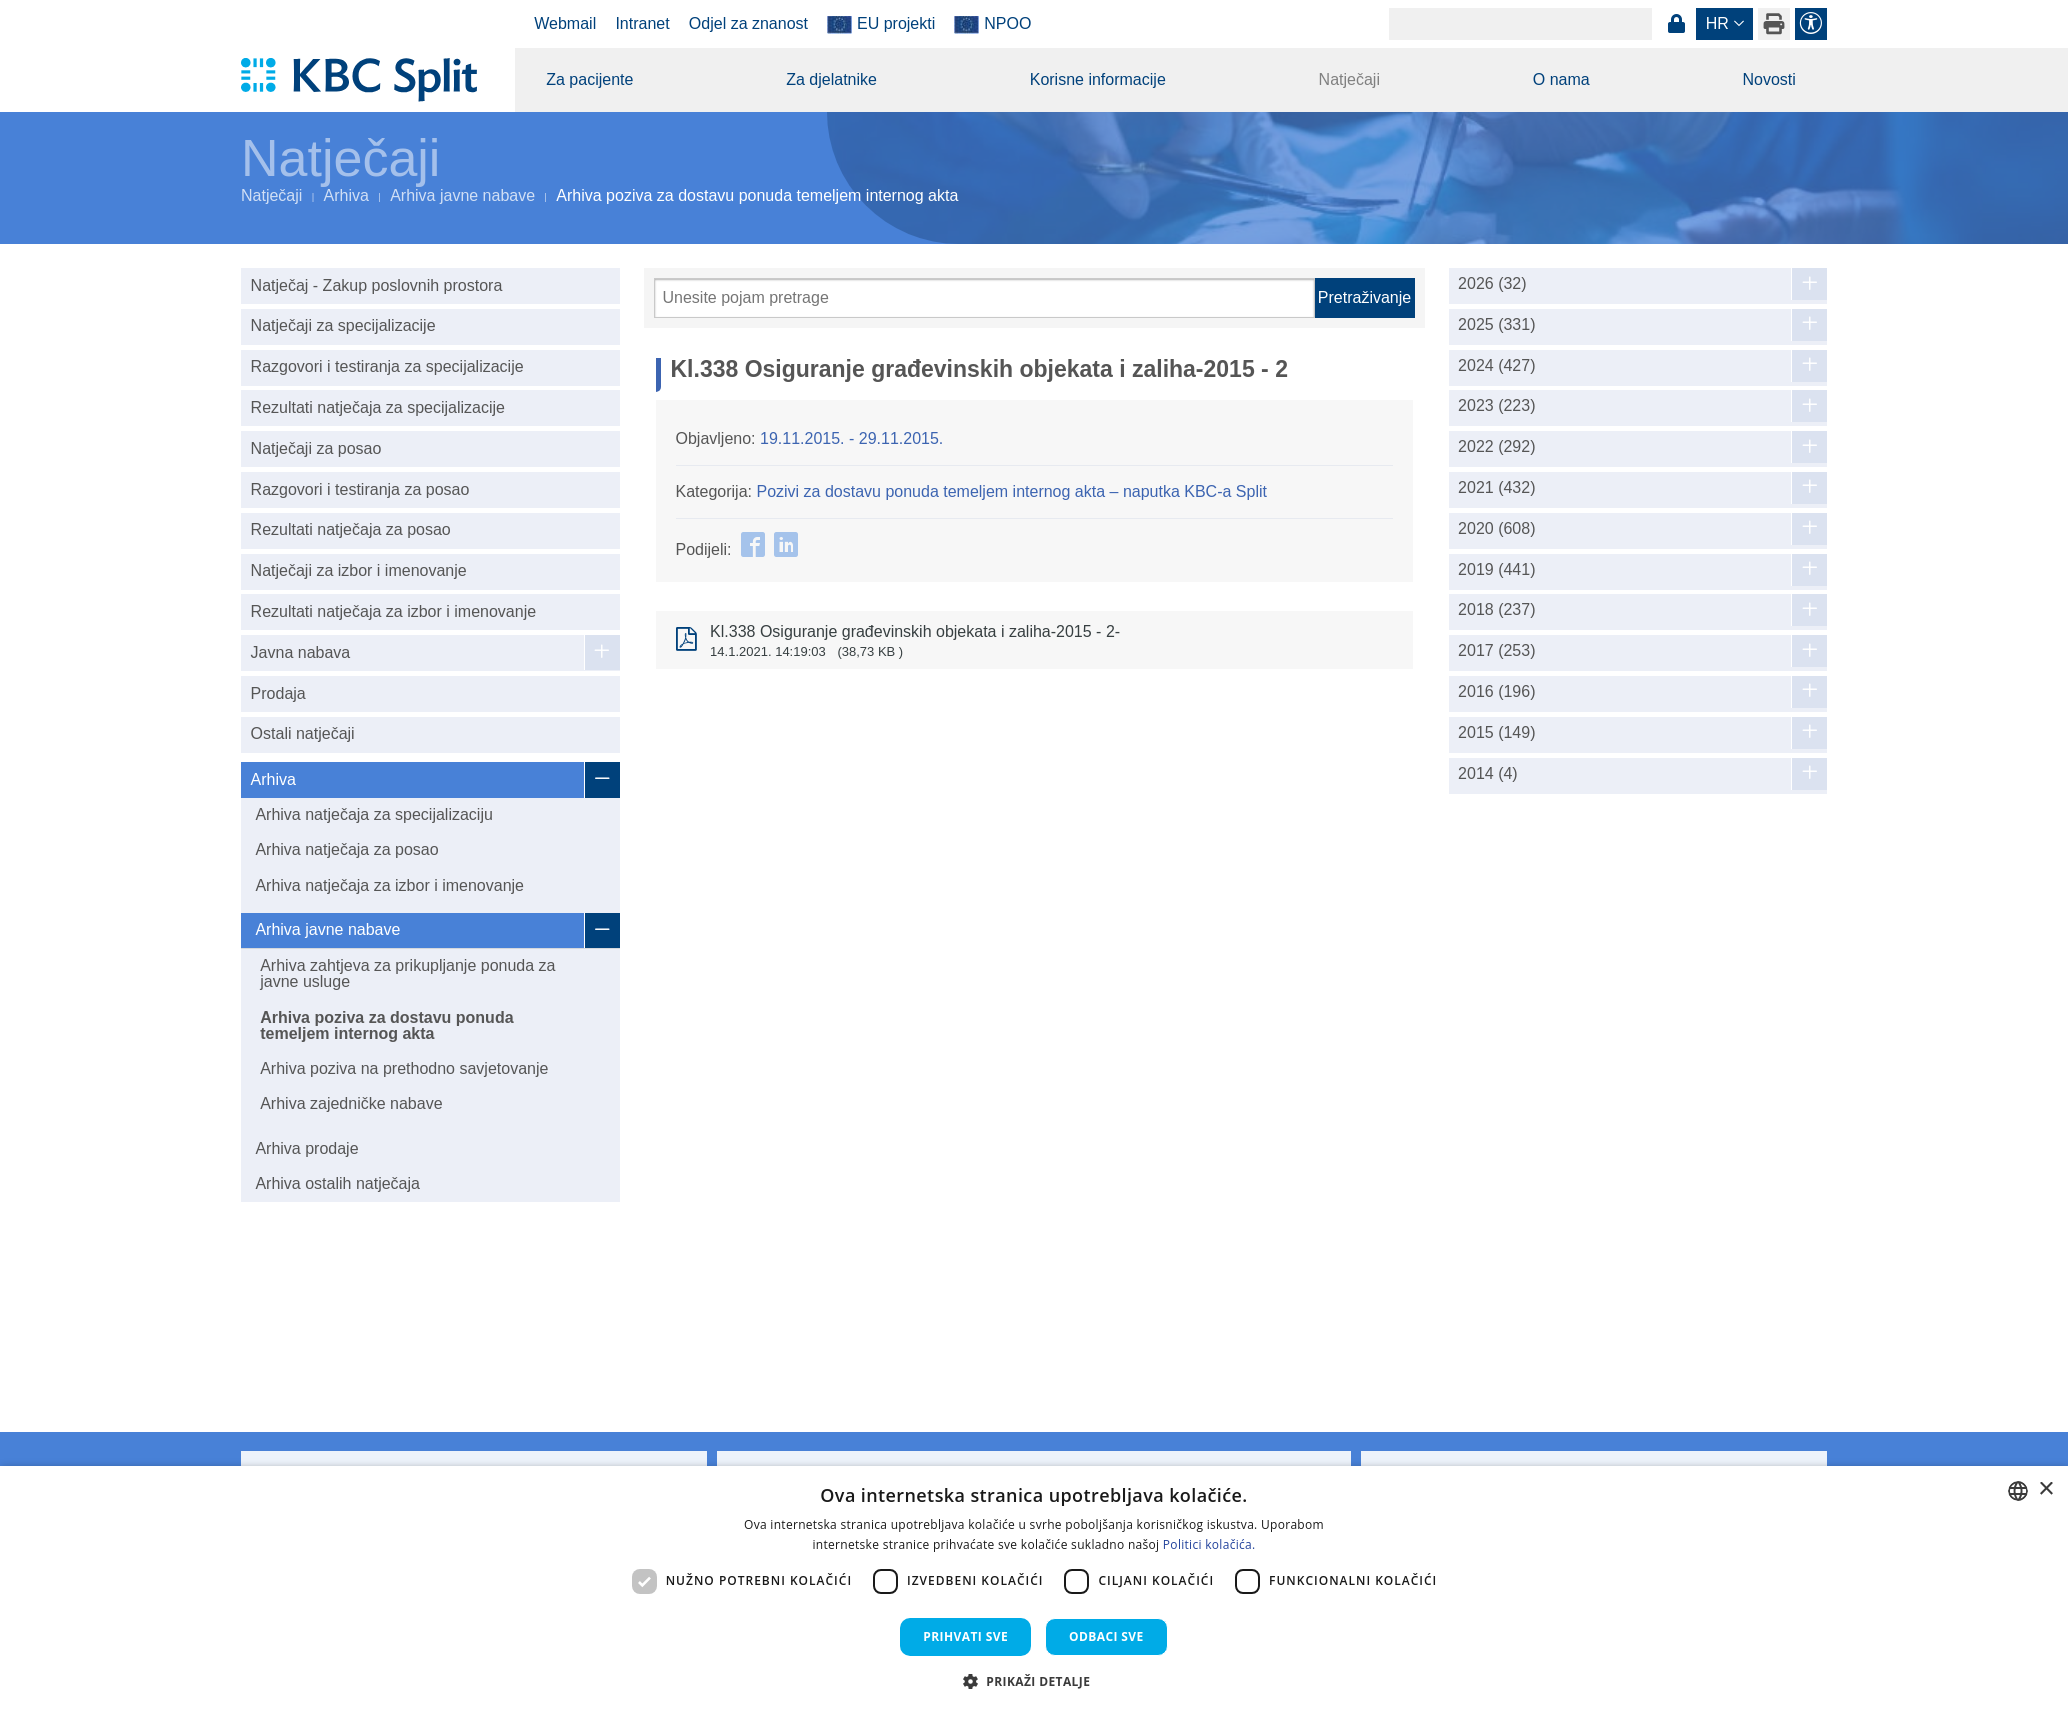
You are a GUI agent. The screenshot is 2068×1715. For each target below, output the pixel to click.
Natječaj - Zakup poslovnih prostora (377, 285)
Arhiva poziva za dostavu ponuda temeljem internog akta (386, 1025)
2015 (1496, 733)
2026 (1492, 284)
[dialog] (1034, 1590)
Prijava (1676, 24)
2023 (1496, 406)
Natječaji (1349, 79)
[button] (1034, 1681)
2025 (1496, 325)
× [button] (2045, 1489)
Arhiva (346, 195)
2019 (1496, 570)
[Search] (1520, 24)
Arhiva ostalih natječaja (337, 1183)
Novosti (1768, 79)
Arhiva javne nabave (462, 195)
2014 (1488, 774)
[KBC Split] (368, 80)
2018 (1496, 610)
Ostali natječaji (303, 733)
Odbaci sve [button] (1106, 1636)
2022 (1496, 447)
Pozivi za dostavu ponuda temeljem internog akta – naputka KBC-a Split (1011, 491)
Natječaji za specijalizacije (343, 325)
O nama (1561, 79)
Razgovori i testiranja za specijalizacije (387, 366)
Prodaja (278, 693)
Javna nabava (301, 652)
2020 (1496, 529)
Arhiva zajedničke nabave (351, 1103)
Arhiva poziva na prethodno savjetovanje (404, 1068)
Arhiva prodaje (306, 1148)
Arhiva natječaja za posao (346, 849)
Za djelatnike (831, 79)
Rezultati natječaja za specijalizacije (378, 407)
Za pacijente (589, 79)
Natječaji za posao (316, 448)
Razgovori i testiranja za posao (360, 489)
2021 (1496, 488)
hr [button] (1717, 23)
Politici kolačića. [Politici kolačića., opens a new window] (1209, 1544)
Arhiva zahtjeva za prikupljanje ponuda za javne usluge (407, 973)
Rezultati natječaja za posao (351, 529)
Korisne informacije (1098, 79)
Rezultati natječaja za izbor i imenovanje (393, 611)
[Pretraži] (984, 298)
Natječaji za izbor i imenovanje (359, 570)
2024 (1496, 366)
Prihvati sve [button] (965, 1636)
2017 (1496, 651)
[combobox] (2018, 1491)
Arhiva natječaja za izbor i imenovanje (389, 885)
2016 (1496, 692)
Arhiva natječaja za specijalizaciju (373, 814)
